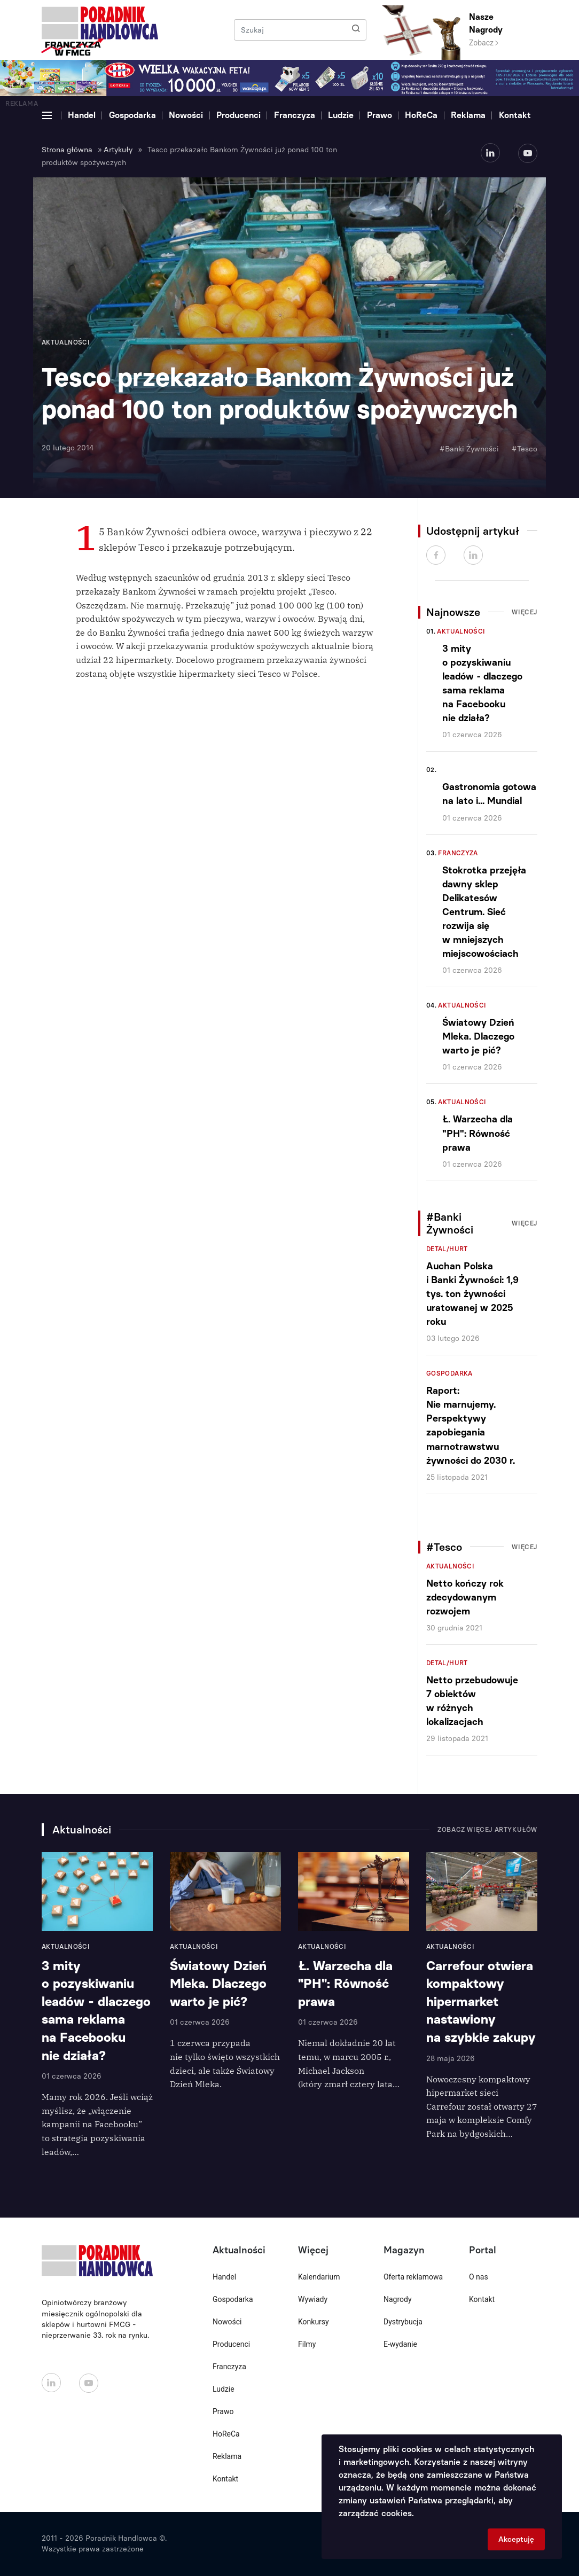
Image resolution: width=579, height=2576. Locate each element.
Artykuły (118, 149)
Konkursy (313, 2321)
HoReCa (421, 115)
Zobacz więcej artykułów (487, 1829)
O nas (478, 2277)
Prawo (379, 115)
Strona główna (67, 149)
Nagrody (398, 2299)
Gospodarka (132, 115)
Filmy (307, 2344)
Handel (82, 115)
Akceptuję (516, 2539)
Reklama (468, 115)
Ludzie (341, 115)
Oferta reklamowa (413, 2277)
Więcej (524, 612)
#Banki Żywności (469, 449)
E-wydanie (400, 2344)
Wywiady (312, 2299)
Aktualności (461, 631)
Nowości (186, 115)
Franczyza (294, 115)
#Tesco (524, 449)
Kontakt (515, 115)
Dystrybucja (403, 2321)
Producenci (238, 115)
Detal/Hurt (447, 1249)
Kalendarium (319, 2277)
